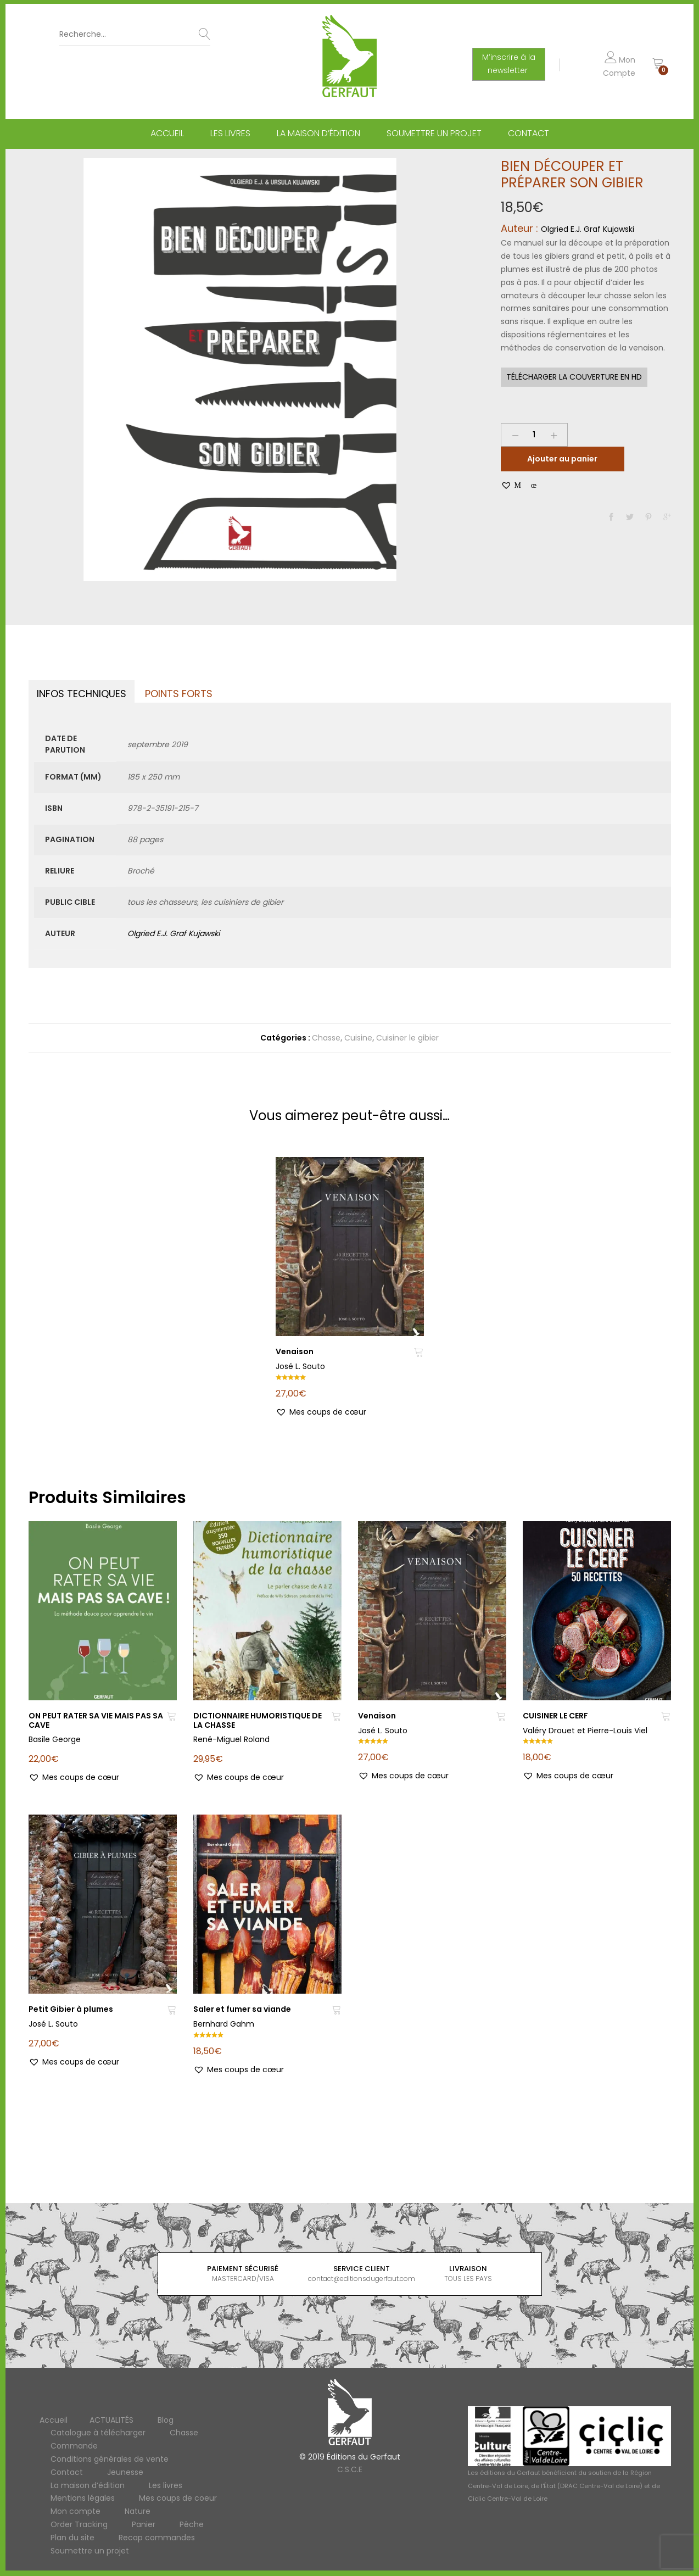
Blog (166, 2419)
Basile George (55, 1739)
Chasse (326, 1037)
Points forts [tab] (179, 693)
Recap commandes (157, 2537)
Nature (137, 2511)
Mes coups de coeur (178, 2497)
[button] (519, 485)
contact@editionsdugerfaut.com (362, 2278)
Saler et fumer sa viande (242, 2009)
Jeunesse (125, 2472)
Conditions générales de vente (110, 2458)
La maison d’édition (318, 133)
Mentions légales (83, 2497)
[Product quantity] (534, 435)
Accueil (167, 133)
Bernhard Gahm (223, 2023)
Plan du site (72, 2537)
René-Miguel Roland (231, 1739)
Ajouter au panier (562, 458)
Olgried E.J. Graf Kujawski (587, 229)
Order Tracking (79, 2524)
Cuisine (358, 1037)
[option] (239, 369)
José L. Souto (300, 1366)
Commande (74, 2445)
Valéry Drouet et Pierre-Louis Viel (585, 1730)
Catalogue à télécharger (98, 2432)
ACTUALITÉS (111, 2419)
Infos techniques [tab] (81, 693)
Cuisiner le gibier (407, 1037)
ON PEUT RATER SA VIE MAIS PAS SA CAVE (96, 1720)
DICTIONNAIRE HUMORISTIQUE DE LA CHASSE (257, 1720)
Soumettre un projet (434, 133)
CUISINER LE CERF (555, 1715)
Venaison (295, 1351)
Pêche (192, 2524)
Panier (143, 2524)
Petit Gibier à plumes (71, 2009)
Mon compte (75, 2511)
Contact (528, 133)
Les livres (230, 133)
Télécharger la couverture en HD (574, 376)
